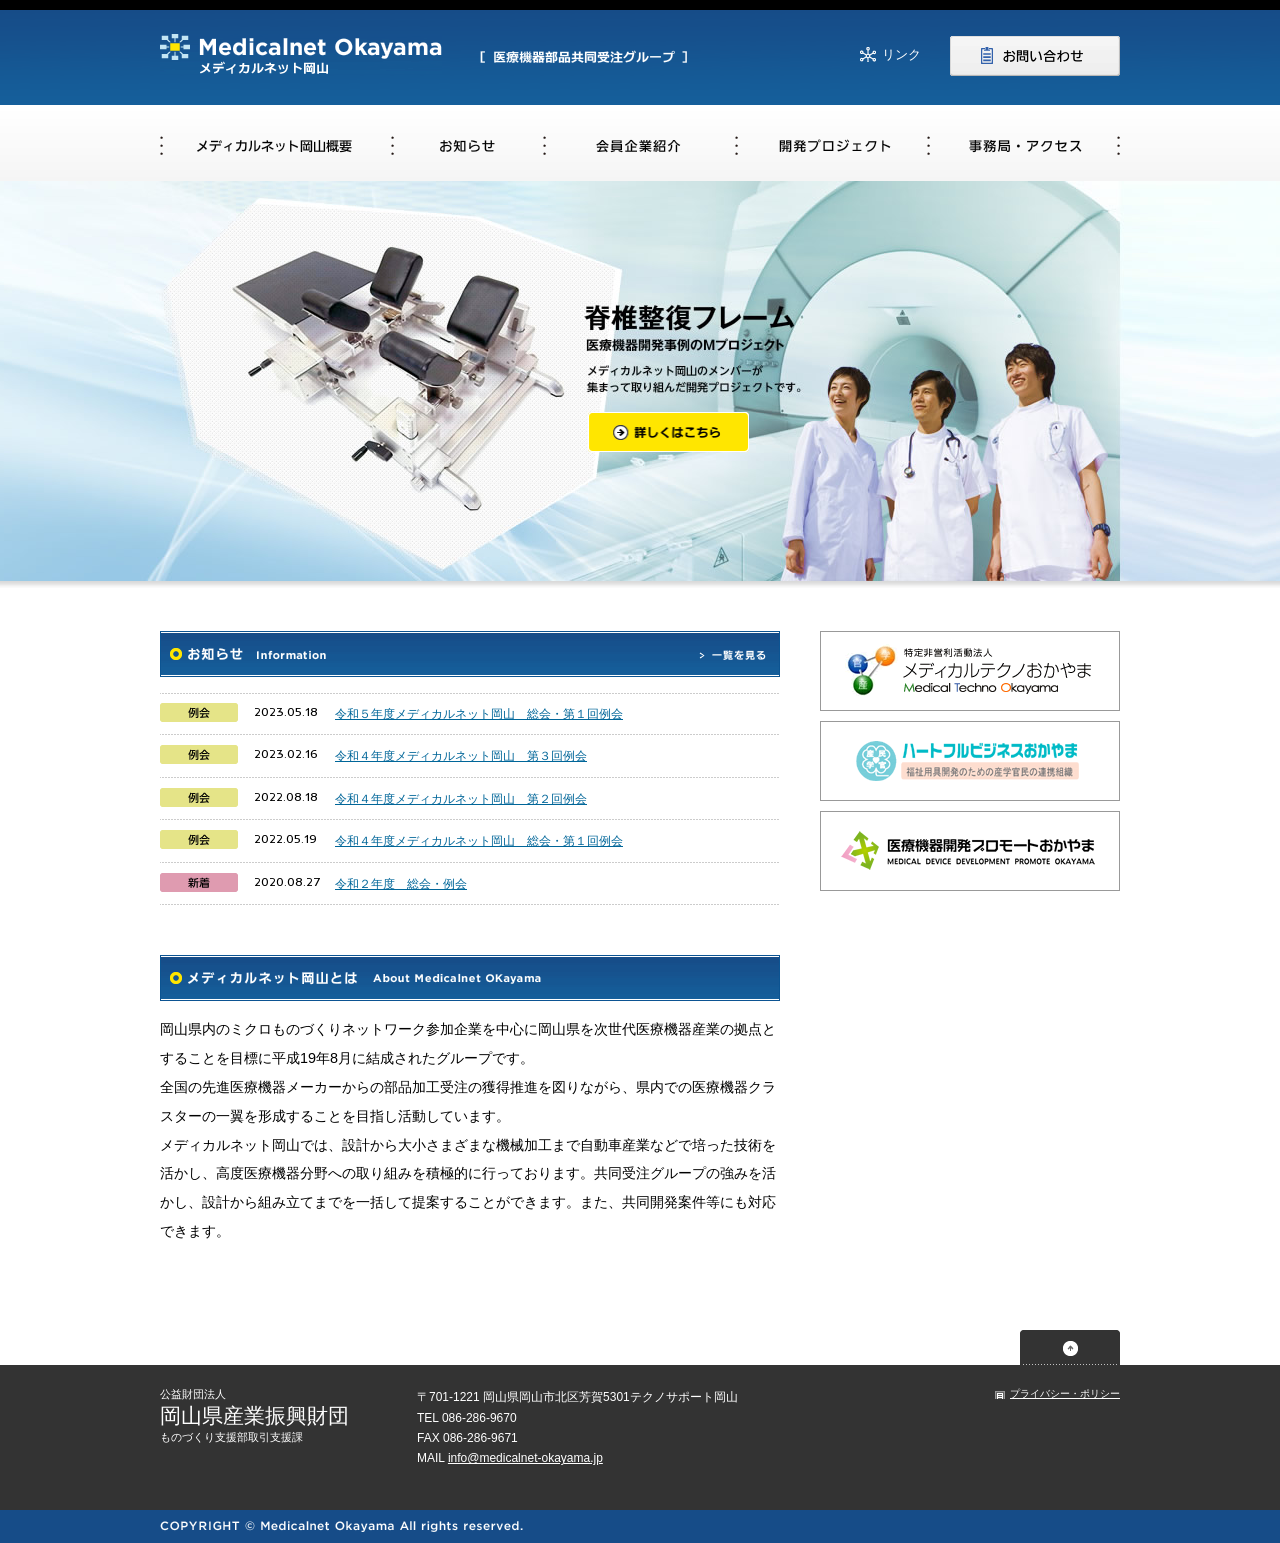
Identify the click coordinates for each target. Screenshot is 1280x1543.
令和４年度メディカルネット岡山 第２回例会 (461, 799)
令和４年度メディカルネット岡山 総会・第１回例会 (479, 841)
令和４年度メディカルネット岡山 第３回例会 (461, 756)
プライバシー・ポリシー (1065, 1393)
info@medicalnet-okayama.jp (525, 1458)
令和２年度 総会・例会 (401, 884)
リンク (901, 54)
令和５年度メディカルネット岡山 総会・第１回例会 (479, 714)
